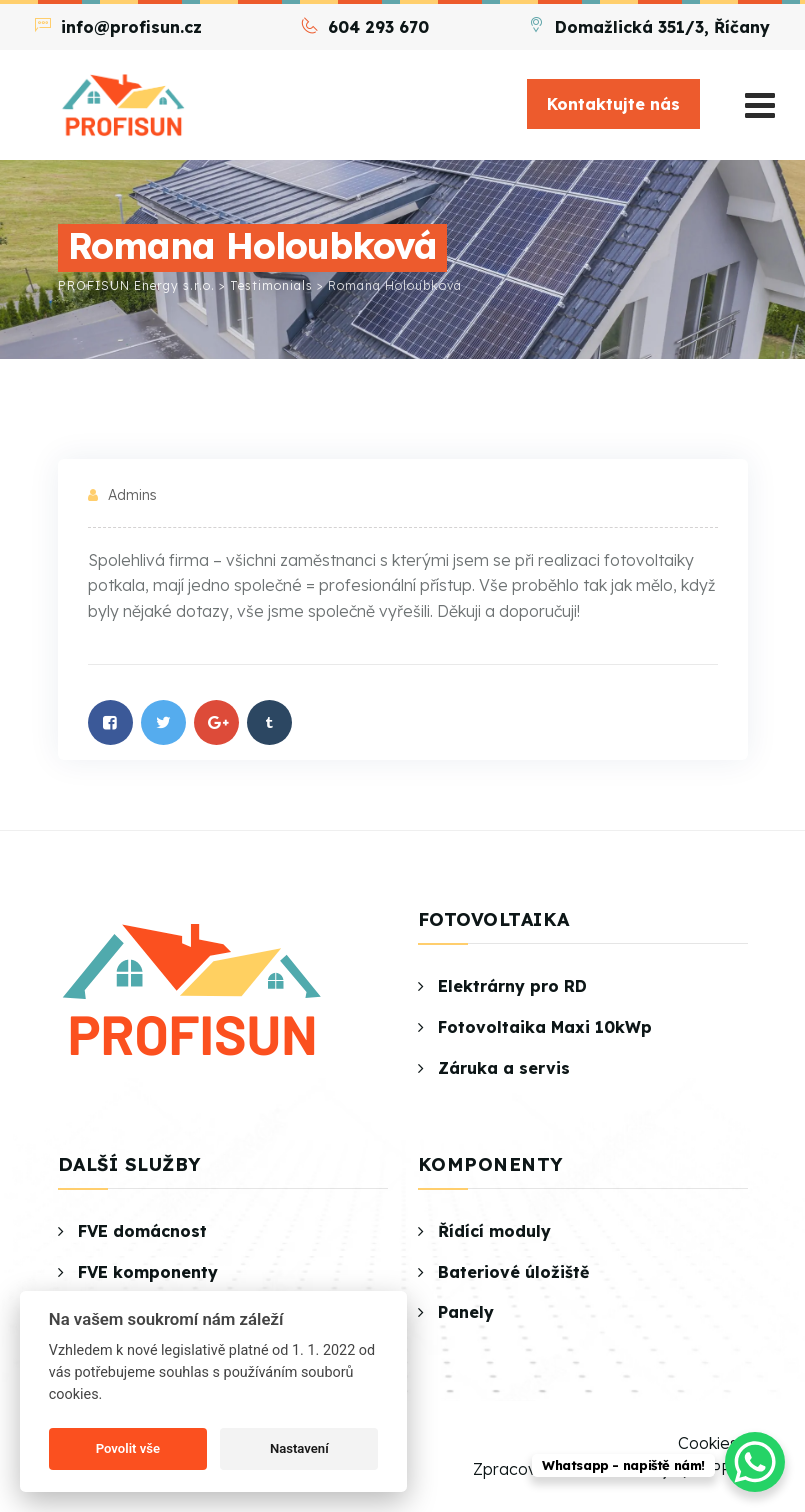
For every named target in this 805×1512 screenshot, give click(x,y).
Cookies (708, 1443)
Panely (466, 1312)
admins (132, 495)
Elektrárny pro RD (512, 986)
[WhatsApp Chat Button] (755, 1462)
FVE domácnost (142, 1231)
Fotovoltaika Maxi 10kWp (545, 1027)
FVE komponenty (148, 1272)
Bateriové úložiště (513, 1272)
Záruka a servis (504, 1068)
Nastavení (299, 1448)
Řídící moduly (494, 1231)
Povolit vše (128, 1448)
